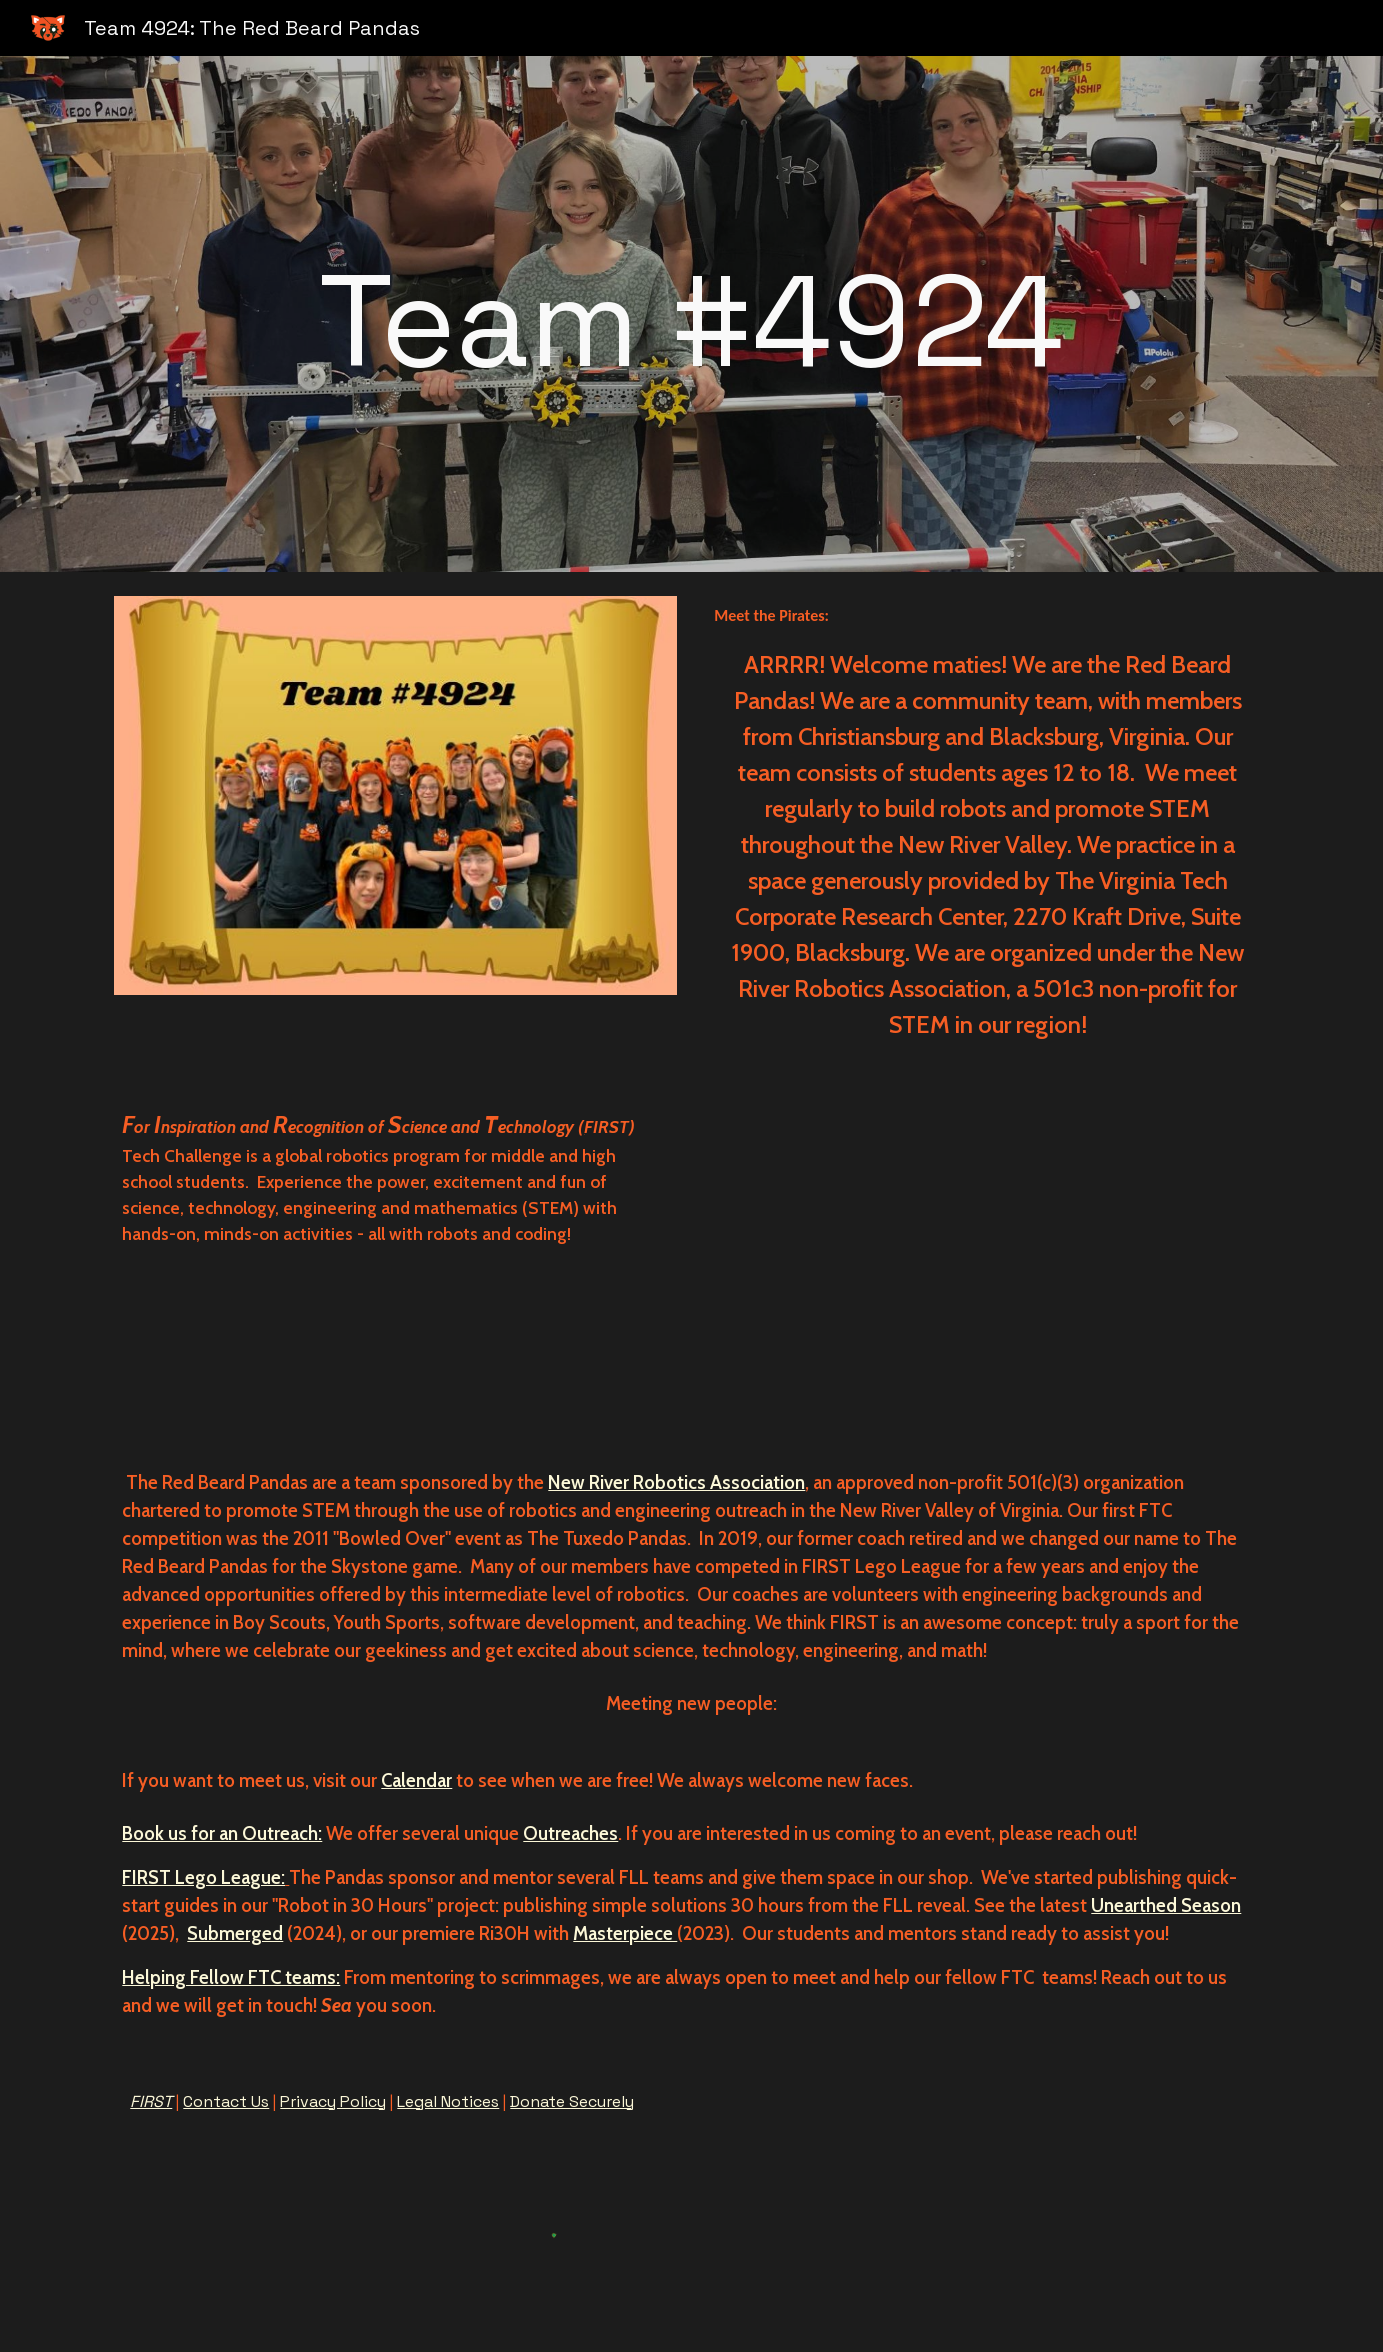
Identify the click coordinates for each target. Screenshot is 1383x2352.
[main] (691, 314)
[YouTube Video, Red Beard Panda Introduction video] (1037, 1256)
